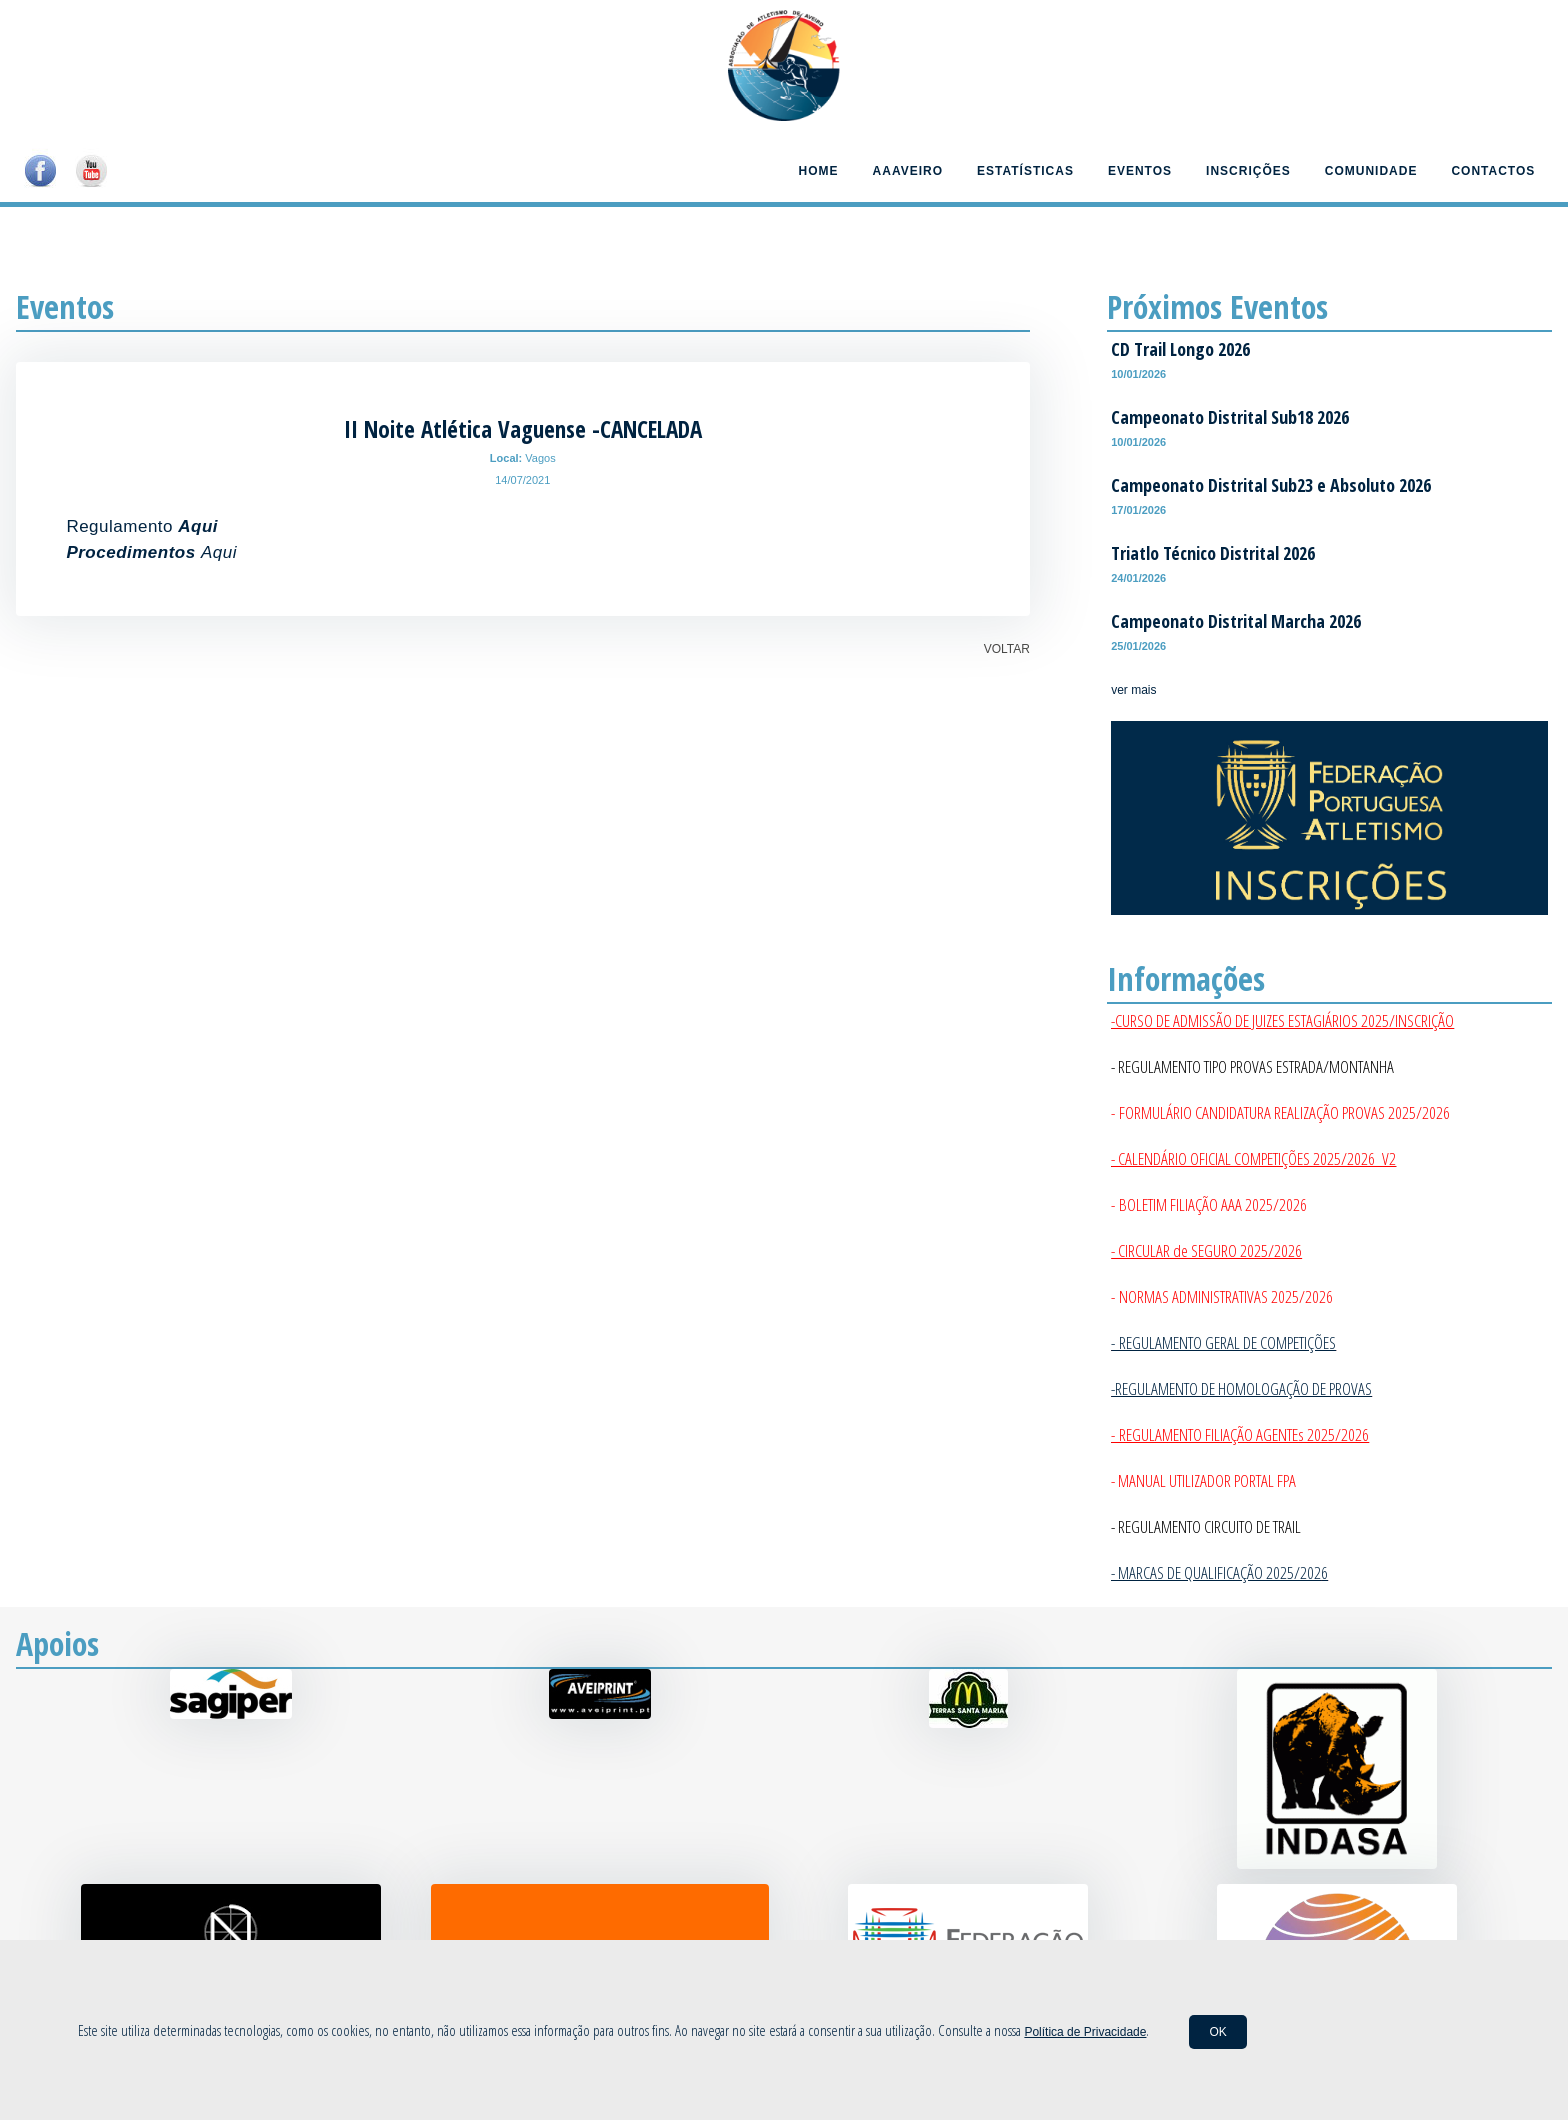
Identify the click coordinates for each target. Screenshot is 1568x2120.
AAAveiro (908, 171)
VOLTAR (1007, 649)
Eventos (1140, 171)
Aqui (219, 552)
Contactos (1493, 171)
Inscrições (1248, 171)
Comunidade (1371, 171)
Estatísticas (1025, 171)
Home (819, 171)
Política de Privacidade (1085, 2032)
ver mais (1133, 690)
